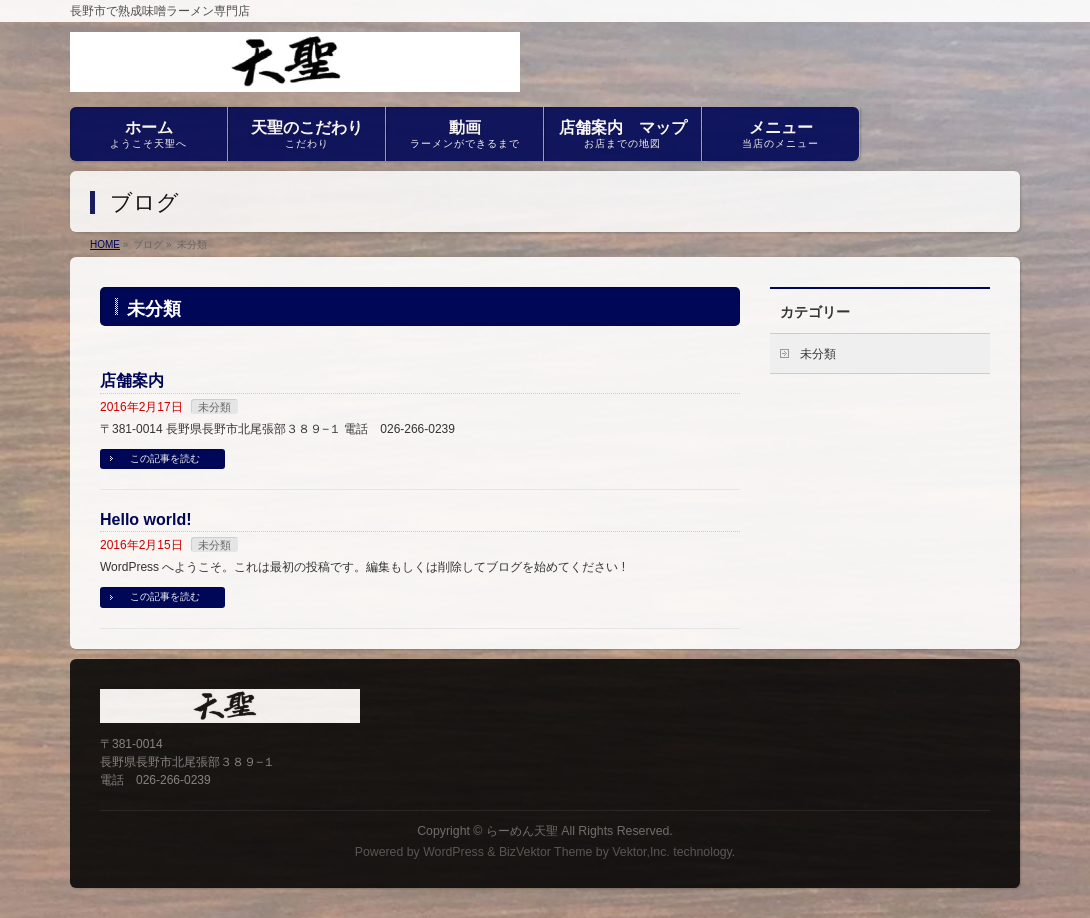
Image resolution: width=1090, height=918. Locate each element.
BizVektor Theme (546, 852)
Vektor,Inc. (641, 852)
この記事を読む (165, 458)
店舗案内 (132, 380)
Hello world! (146, 519)
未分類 (214, 407)
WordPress (453, 852)
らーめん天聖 (522, 831)
